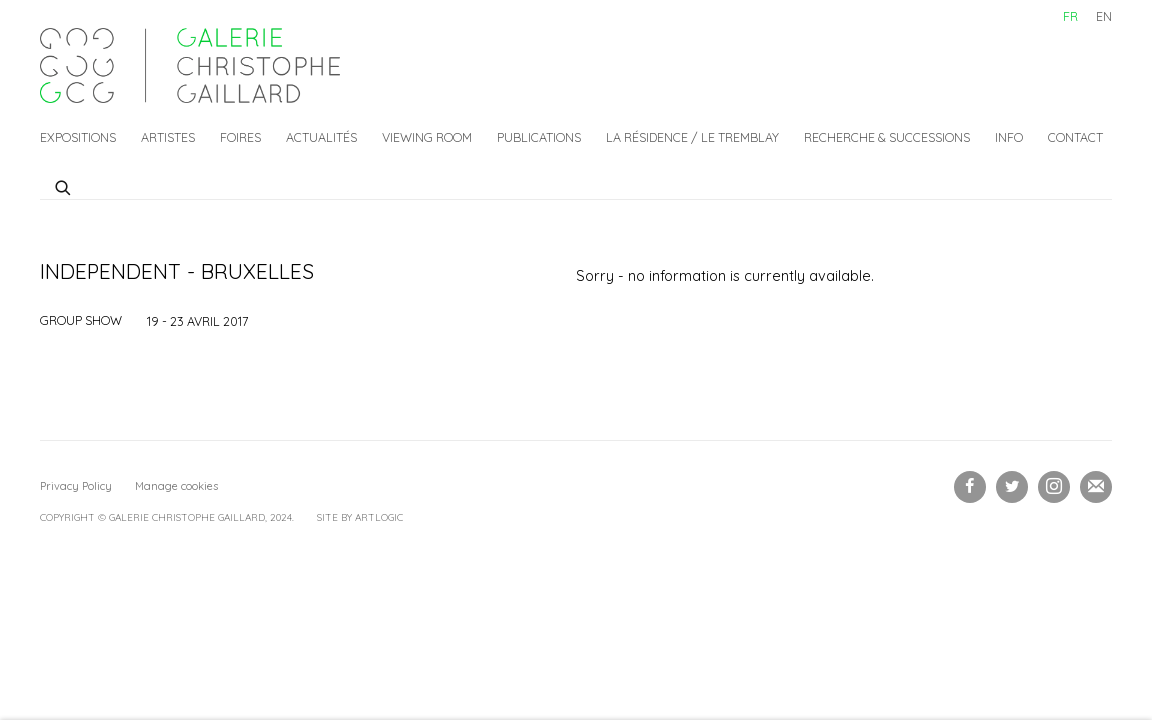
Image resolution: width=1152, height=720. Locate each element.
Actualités (321, 137)
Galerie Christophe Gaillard (190, 65)
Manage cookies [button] (176, 486)
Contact (1075, 137)
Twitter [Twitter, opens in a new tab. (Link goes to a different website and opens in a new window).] (1012, 487)
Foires (240, 137)
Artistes (168, 137)
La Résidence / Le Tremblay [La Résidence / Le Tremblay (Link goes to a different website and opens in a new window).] (692, 137)
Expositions (78, 137)
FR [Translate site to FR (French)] (1070, 16)
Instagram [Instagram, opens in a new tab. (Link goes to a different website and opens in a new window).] (1054, 487)
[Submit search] (64, 185)
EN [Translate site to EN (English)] (1104, 16)
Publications (539, 137)
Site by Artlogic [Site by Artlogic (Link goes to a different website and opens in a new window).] (360, 517)
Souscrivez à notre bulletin (1096, 487)
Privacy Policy (76, 486)
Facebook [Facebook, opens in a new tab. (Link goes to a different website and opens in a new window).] (970, 487)
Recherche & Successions (887, 137)
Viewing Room (427, 137)
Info (1009, 137)
